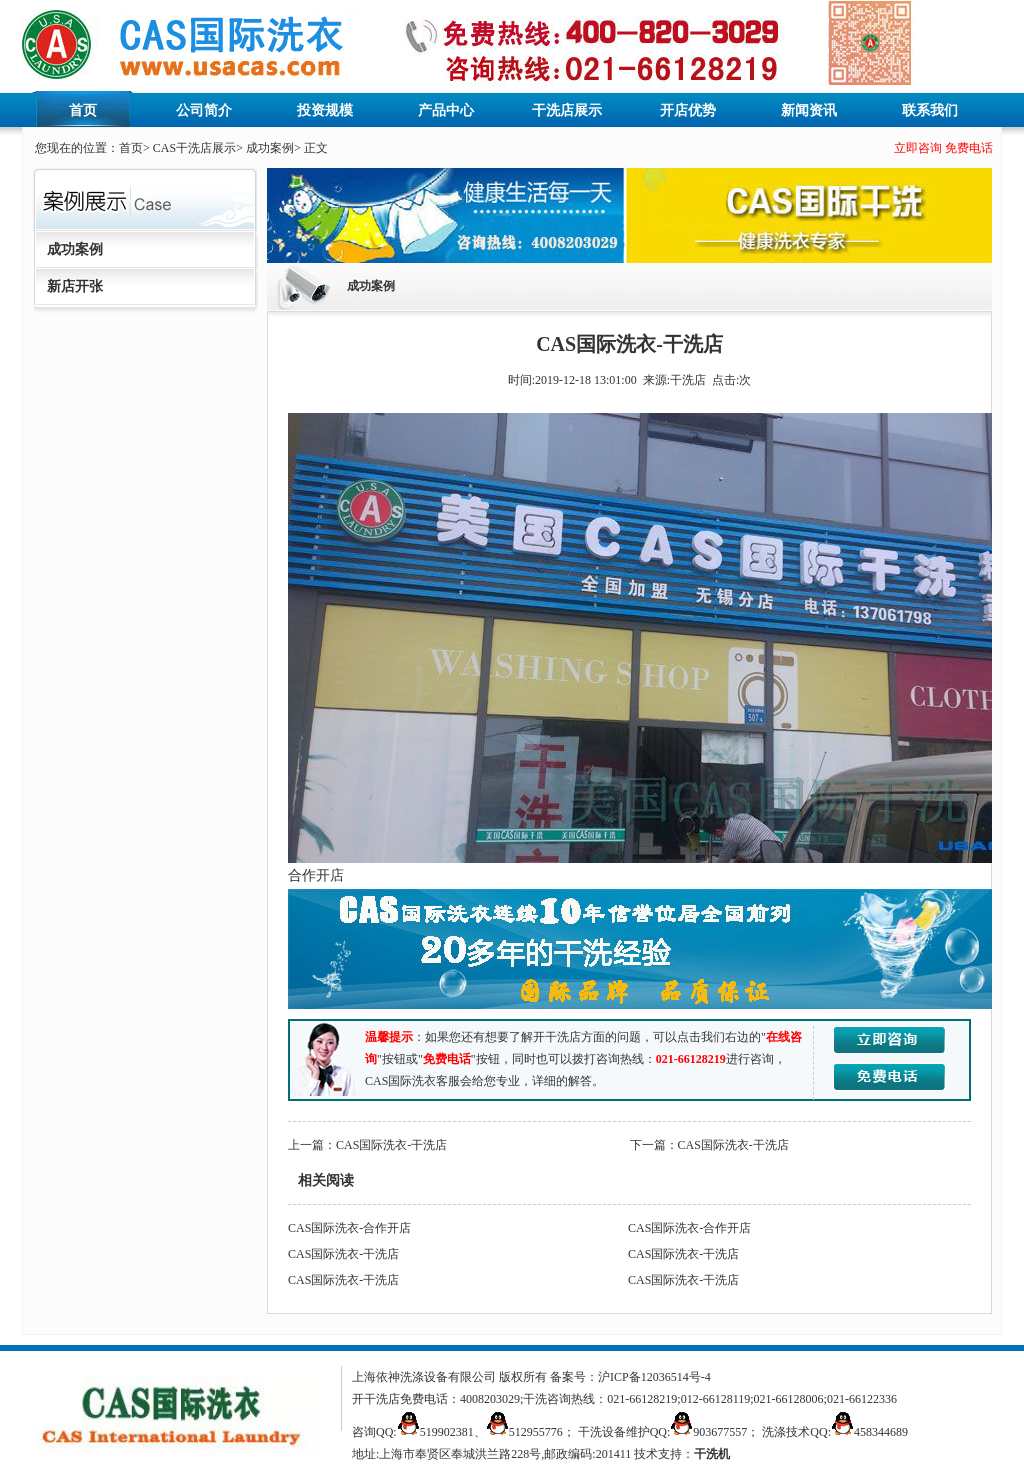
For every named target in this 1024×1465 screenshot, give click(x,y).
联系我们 (930, 110)
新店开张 (75, 286)
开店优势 (688, 110)
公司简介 (204, 110)
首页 (83, 110)
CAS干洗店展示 (194, 148)
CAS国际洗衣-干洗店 (391, 1145)
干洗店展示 (567, 110)
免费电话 (969, 148)
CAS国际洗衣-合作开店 (349, 1228)
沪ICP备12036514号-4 (654, 1377)
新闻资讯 (809, 110)
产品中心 (446, 110)
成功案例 (270, 148)
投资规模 (325, 110)
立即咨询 (918, 148)
